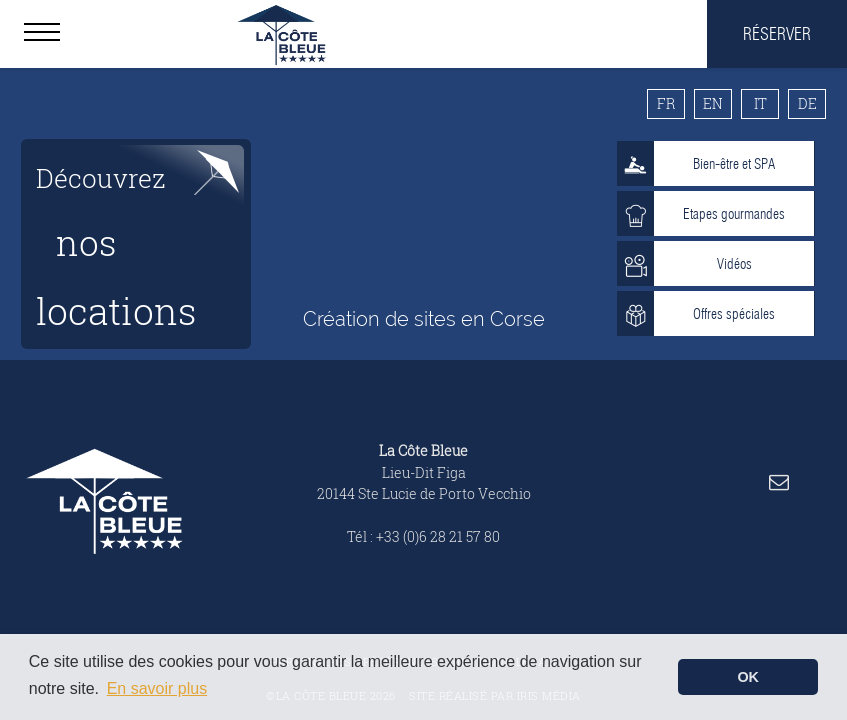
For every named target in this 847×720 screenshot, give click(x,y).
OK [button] (748, 677)
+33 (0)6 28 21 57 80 (438, 536)
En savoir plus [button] (157, 688)
